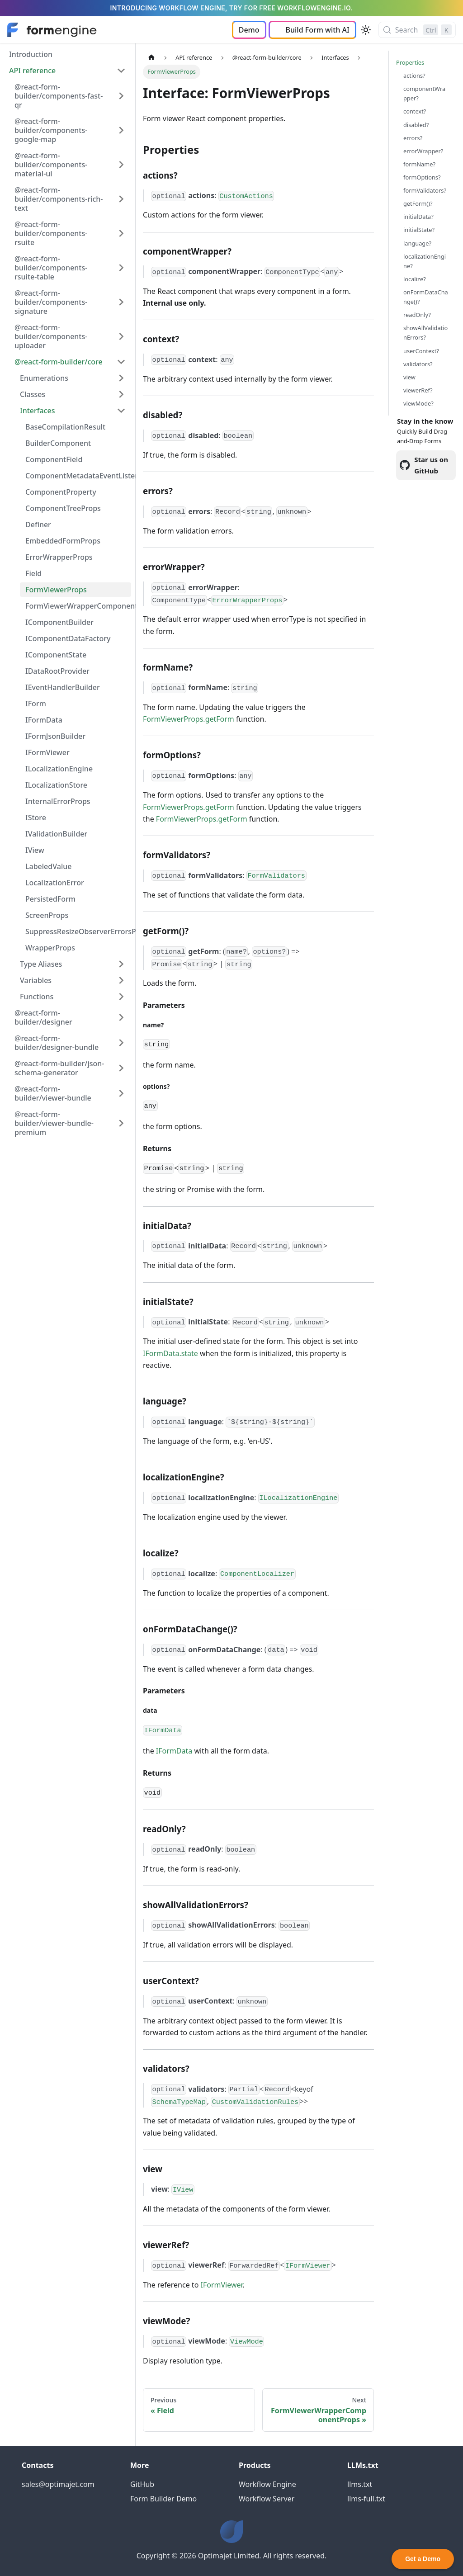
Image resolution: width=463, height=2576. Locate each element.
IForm (35, 704)
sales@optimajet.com (58, 2484)
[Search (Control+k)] (417, 30)
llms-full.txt (366, 2499)
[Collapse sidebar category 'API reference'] (121, 70)
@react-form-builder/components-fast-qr (58, 96)
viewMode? (418, 403)
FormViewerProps (56, 590)
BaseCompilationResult (65, 427)
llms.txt (359, 2484)
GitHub (142, 2484)
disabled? (416, 125)
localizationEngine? (424, 261)
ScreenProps (46, 915)
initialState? (419, 230)
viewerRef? (417, 390)
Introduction (30, 54)
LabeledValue (48, 866)
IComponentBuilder (59, 622)
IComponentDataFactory (68, 638)
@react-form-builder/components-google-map (50, 130)
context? (414, 111)
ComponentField (53, 459)
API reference (32, 71)
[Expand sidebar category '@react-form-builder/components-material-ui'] (121, 164)
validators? (418, 364)
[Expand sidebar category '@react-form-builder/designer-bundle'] (121, 1042)
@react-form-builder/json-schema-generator (59, 1068)
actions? (414, 75)
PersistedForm (50, 899)
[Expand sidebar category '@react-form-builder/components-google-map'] (121, 130)
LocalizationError (54, 883)
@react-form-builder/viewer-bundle (52, 1093)
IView (34, 850)
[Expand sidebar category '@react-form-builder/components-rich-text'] (121, 199)
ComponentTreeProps (63, 508)
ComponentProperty (60, 492)
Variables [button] (36, 980)
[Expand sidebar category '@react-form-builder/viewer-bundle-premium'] (121, 1123)
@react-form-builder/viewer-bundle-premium (54, 1123)
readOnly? (417, 315)
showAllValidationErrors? (425, 332)
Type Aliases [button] (41, 964)
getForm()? (418, 203)
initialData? (418, 217)
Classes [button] (32, 394)
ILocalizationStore (56, 785)
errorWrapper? (423, 151)
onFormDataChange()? (425, 297)
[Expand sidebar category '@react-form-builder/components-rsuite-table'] (121, 267)
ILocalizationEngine (59, 769)
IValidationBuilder (56, 834)
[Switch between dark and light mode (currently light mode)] (366, 30)
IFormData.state (170, 1353)
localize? (414, 279)
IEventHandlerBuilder (62, 687)
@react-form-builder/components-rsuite (50, 233)
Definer (38, 524)
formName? (419, 164)
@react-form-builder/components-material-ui (50, 165)
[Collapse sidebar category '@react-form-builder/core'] (121, 361)
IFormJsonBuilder (55, 736)
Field (33, 573)
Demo (249, 30)
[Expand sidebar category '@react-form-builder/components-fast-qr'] (121, 96)
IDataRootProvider (57, 671)
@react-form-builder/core (58, 362)
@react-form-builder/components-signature (50, 302)
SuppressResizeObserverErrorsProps (78, 931)
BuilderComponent (58, 443)
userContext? (421, 351)
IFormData (43, 720)
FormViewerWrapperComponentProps (78, 606)
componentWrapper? (424, 93)
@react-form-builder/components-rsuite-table (50, 268)
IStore (35, 817)
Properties (410, 62)
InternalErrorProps (57, 801)
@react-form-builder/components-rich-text (58, 199)
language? (417, 243)
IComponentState (55, 655)
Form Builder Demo (163, 2499)
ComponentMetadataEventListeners (78, 476)
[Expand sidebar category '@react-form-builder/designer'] (121, 1017)
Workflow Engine (267, 2484)
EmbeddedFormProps (62, 541)
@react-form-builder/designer (43, 1017)
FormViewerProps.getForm (188, 719)
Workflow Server (266, 2499)
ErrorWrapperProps (59, 557)
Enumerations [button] (44, 378)
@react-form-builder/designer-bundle (56, 1042)
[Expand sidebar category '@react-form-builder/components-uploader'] (121, 336)
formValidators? (424, 190)
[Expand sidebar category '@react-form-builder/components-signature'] (121, 302)
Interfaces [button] (37, 411)
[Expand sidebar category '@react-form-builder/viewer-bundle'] (121, 1093)
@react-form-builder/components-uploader (50, 336)
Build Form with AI (318, 30)
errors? (412, 138)
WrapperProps (50, 948)
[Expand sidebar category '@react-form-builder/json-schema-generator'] (121, 1068)
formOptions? (422, 177)
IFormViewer (47, 752)
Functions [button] (36, 997)
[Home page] (151, 58)
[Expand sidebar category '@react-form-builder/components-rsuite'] (121, 233)
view (409, 377)
